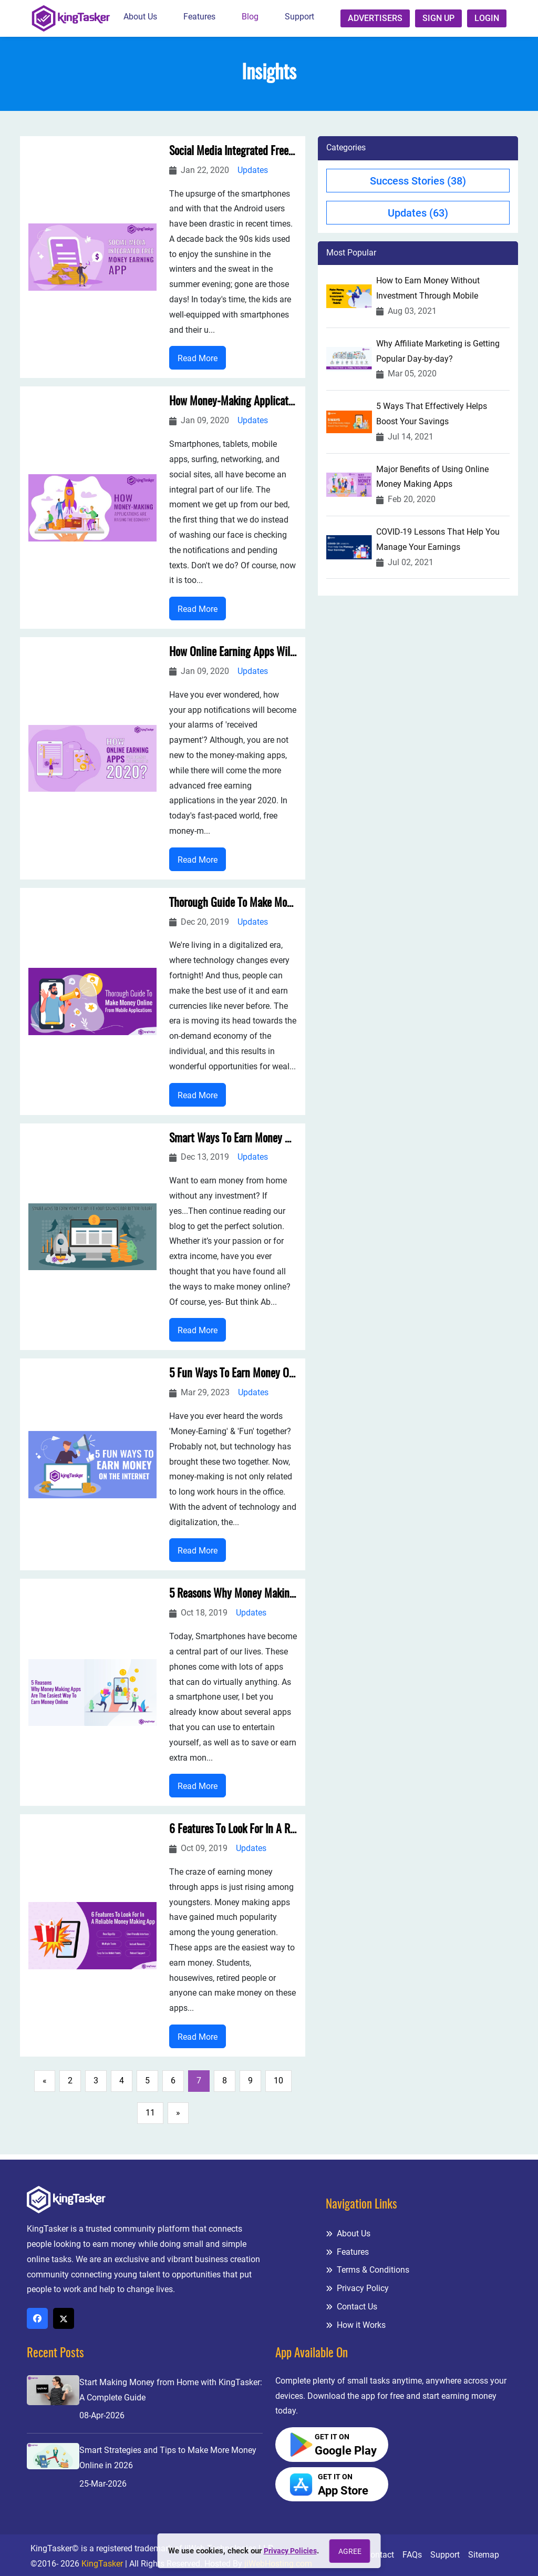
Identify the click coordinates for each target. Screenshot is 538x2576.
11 (150, 2118)
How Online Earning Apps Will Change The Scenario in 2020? (233, 654)
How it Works (356, 2325)
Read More (198, 359)
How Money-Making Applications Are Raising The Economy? (233, 403)
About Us (140, 17)
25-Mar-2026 (103, 2484)
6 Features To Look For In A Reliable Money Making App (233, 1834)
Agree (352, 2551)
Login (486, 18)
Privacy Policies (290, 2550)
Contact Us (351, 2307)
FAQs (412, 2555)
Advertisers (375, 18)
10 (278, 2086)
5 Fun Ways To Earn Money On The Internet (233, 1378)
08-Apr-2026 (102, 2416)
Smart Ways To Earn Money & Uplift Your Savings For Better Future (233, 1142)
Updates (252, 171)
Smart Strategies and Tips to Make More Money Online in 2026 (167, 2457)
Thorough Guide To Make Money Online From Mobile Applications (233, 905)
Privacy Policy (357, 2288)
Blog (250, 17)
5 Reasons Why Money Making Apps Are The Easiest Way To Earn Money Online (233, 1598)
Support (299, 17)
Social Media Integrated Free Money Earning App (233, 152)
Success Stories (418, 181)
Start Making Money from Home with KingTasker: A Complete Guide (170, 2390)
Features (199, 17)
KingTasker (102, 2564)
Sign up (438, 18)
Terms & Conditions (367, 2270)
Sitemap (483, 2555)
